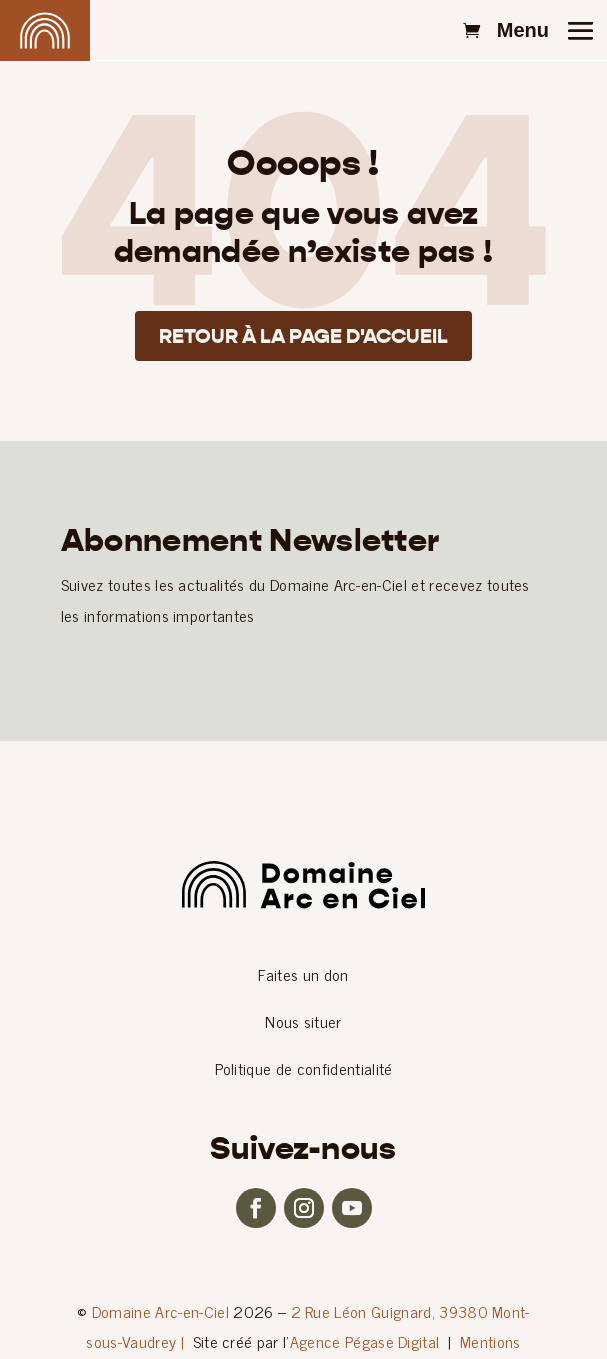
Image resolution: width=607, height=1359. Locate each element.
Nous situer (303, 1021)
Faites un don (303, 974)
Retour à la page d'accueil (303, 336)
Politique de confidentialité (304, 1068)
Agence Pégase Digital (365, 1341)
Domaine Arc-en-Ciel (160, 1311)
